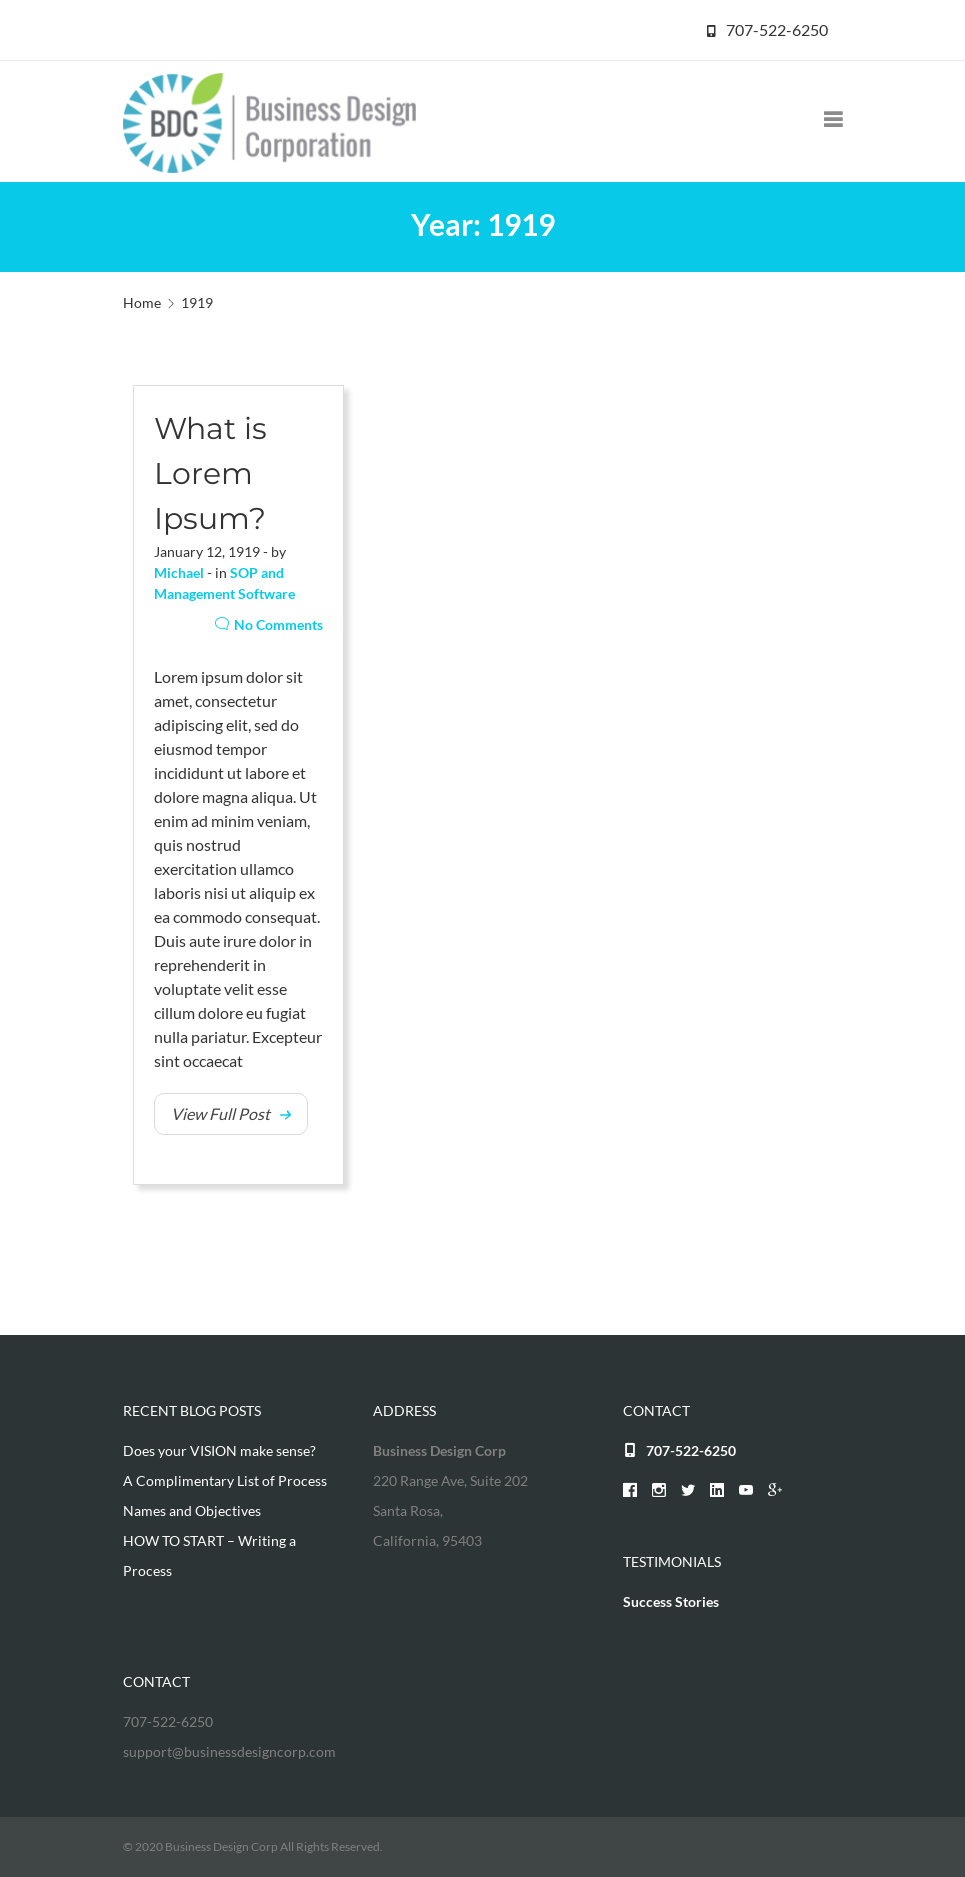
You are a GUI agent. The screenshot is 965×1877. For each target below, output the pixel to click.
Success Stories (671, 1601)
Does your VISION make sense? (219, 1450)
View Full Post (220, 1113)
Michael (179, 572)
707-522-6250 (777, 29)
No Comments (269, 624)
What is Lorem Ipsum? (210, 473)
